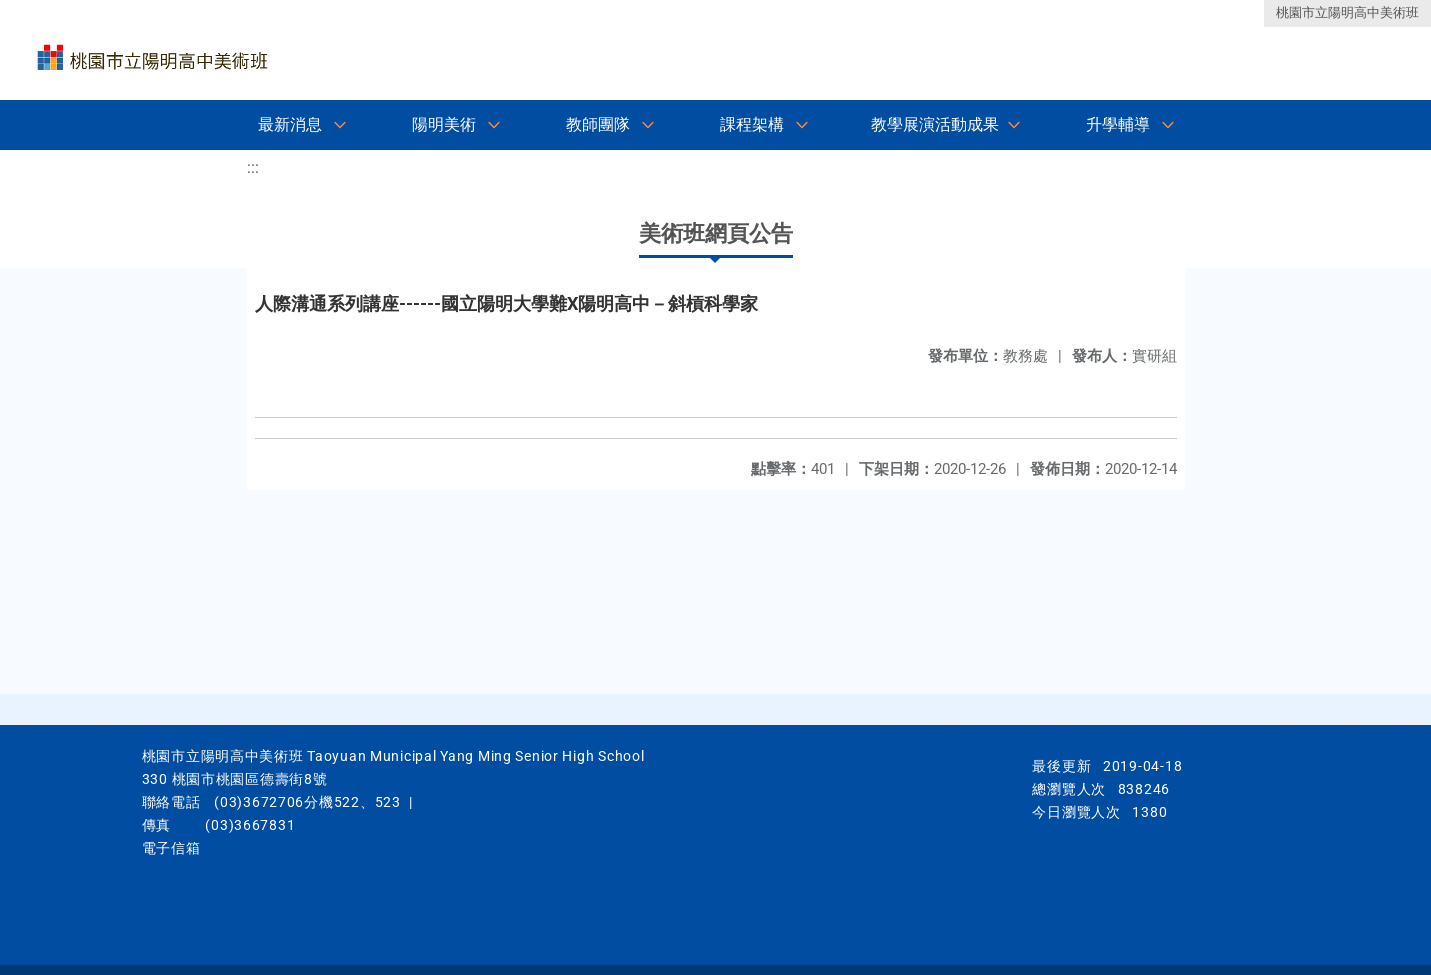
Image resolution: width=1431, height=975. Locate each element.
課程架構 (752, 124)
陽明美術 (444, 124)
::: (253, 167)
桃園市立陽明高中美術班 (1347, 12)
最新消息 (290, 124)
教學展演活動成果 (935, 124)
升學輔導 (1118, 124)
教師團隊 (598, 124)
